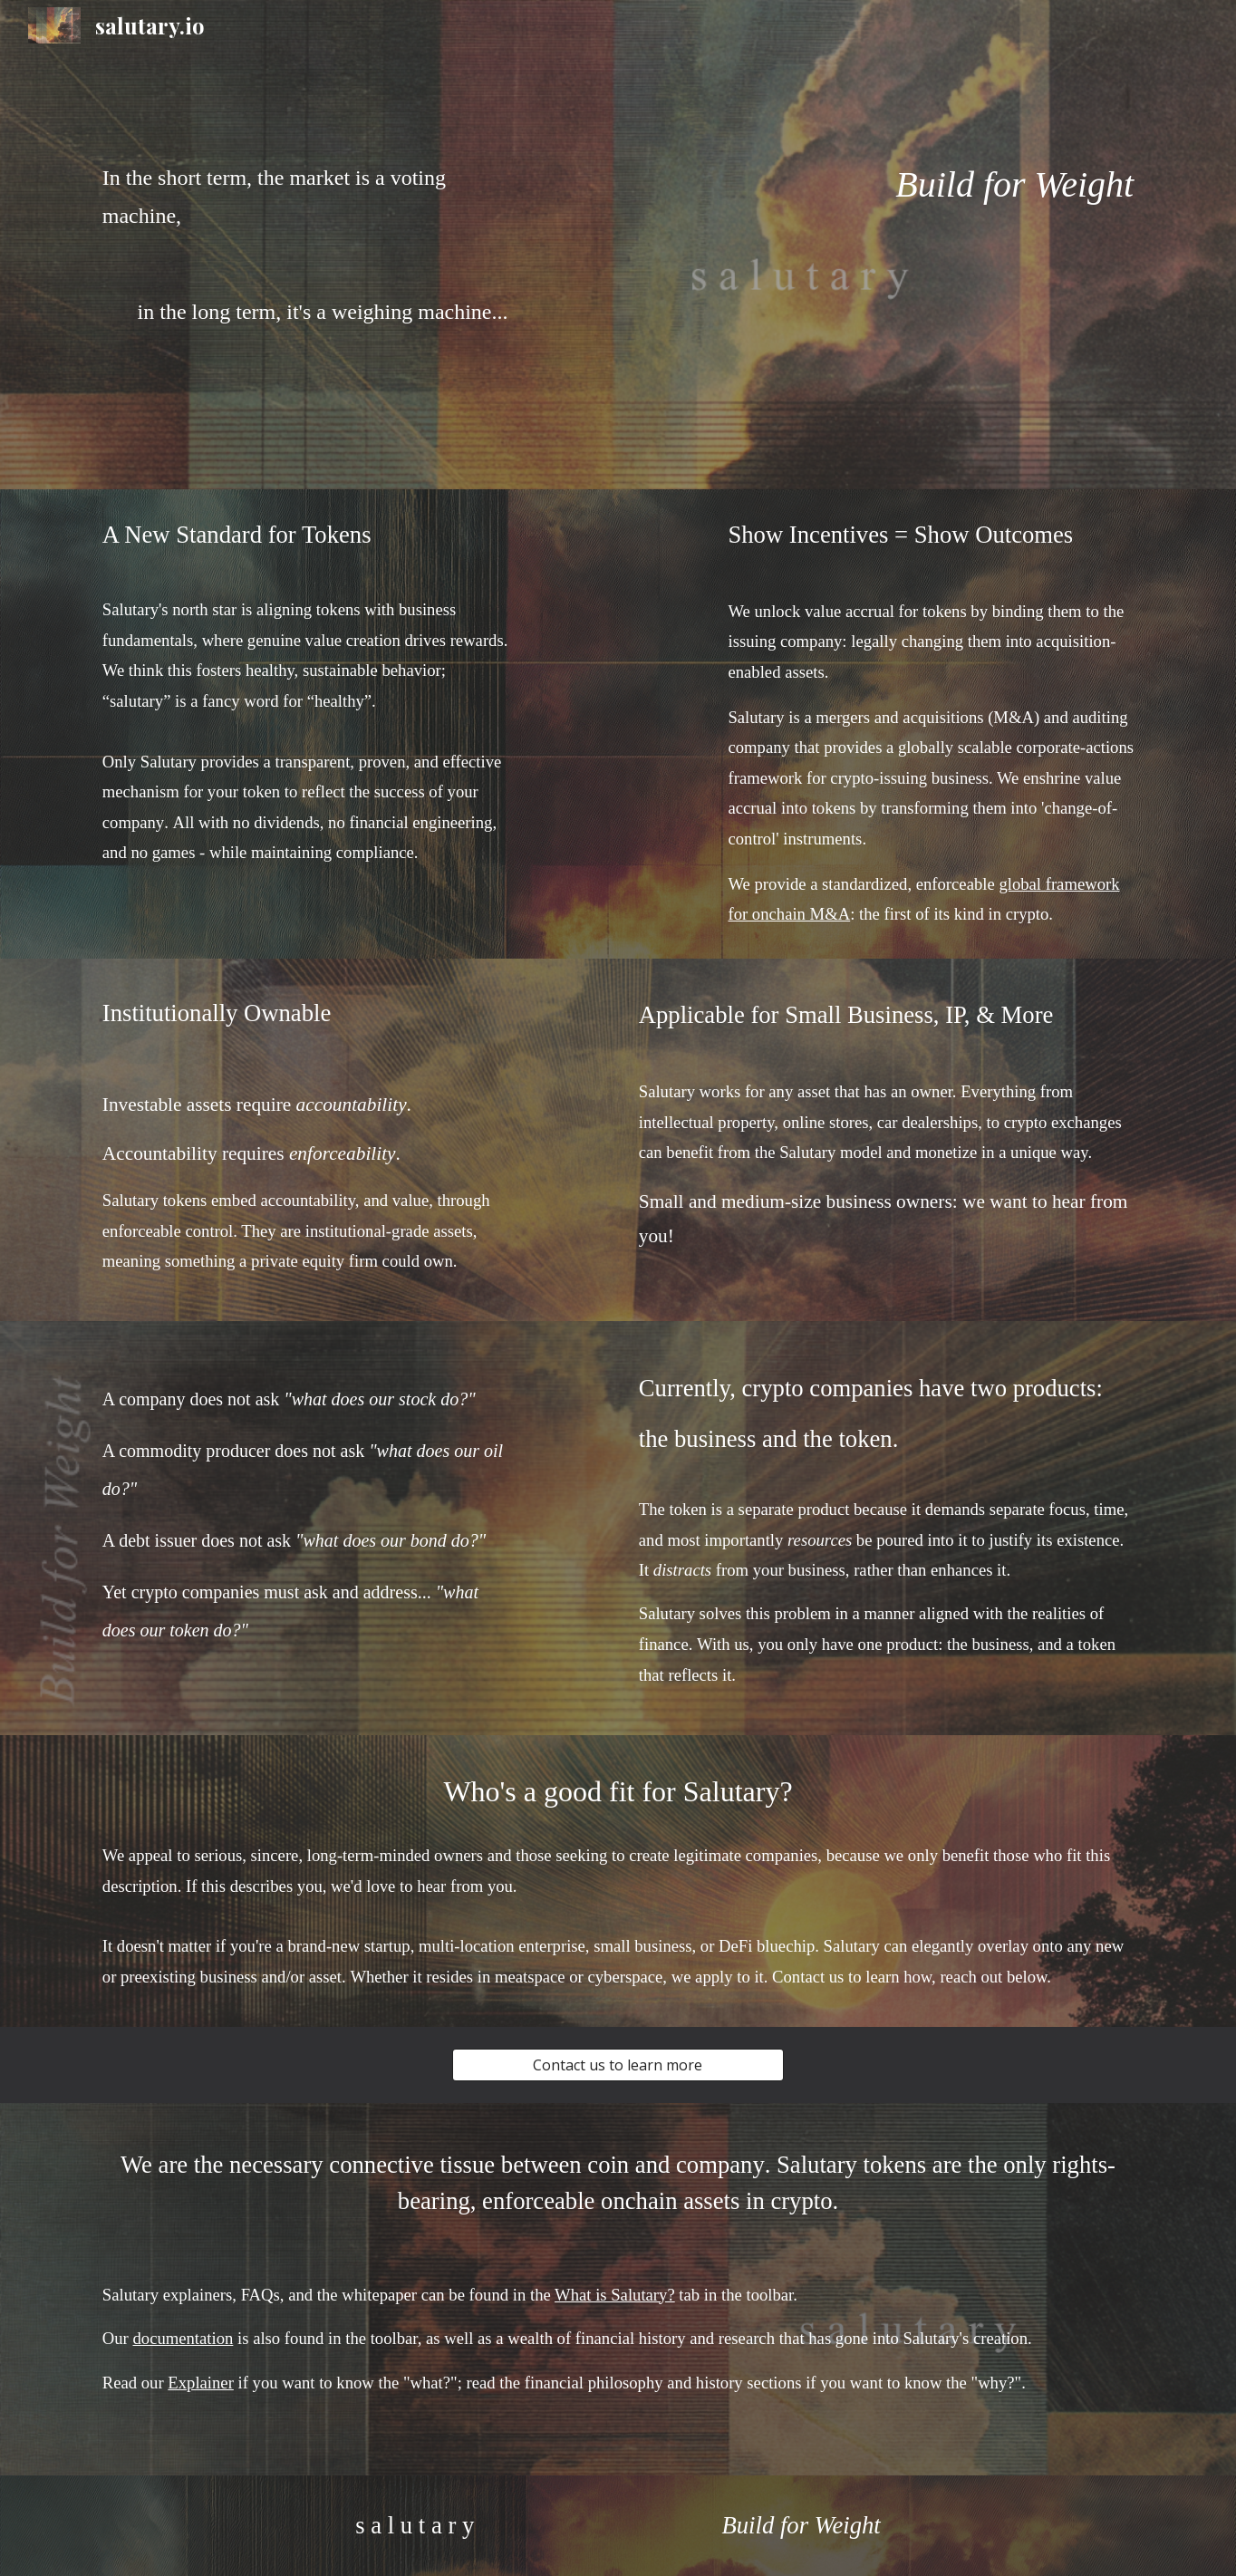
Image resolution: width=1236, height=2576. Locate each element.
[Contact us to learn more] (617, 2065)
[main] (305, 213)
